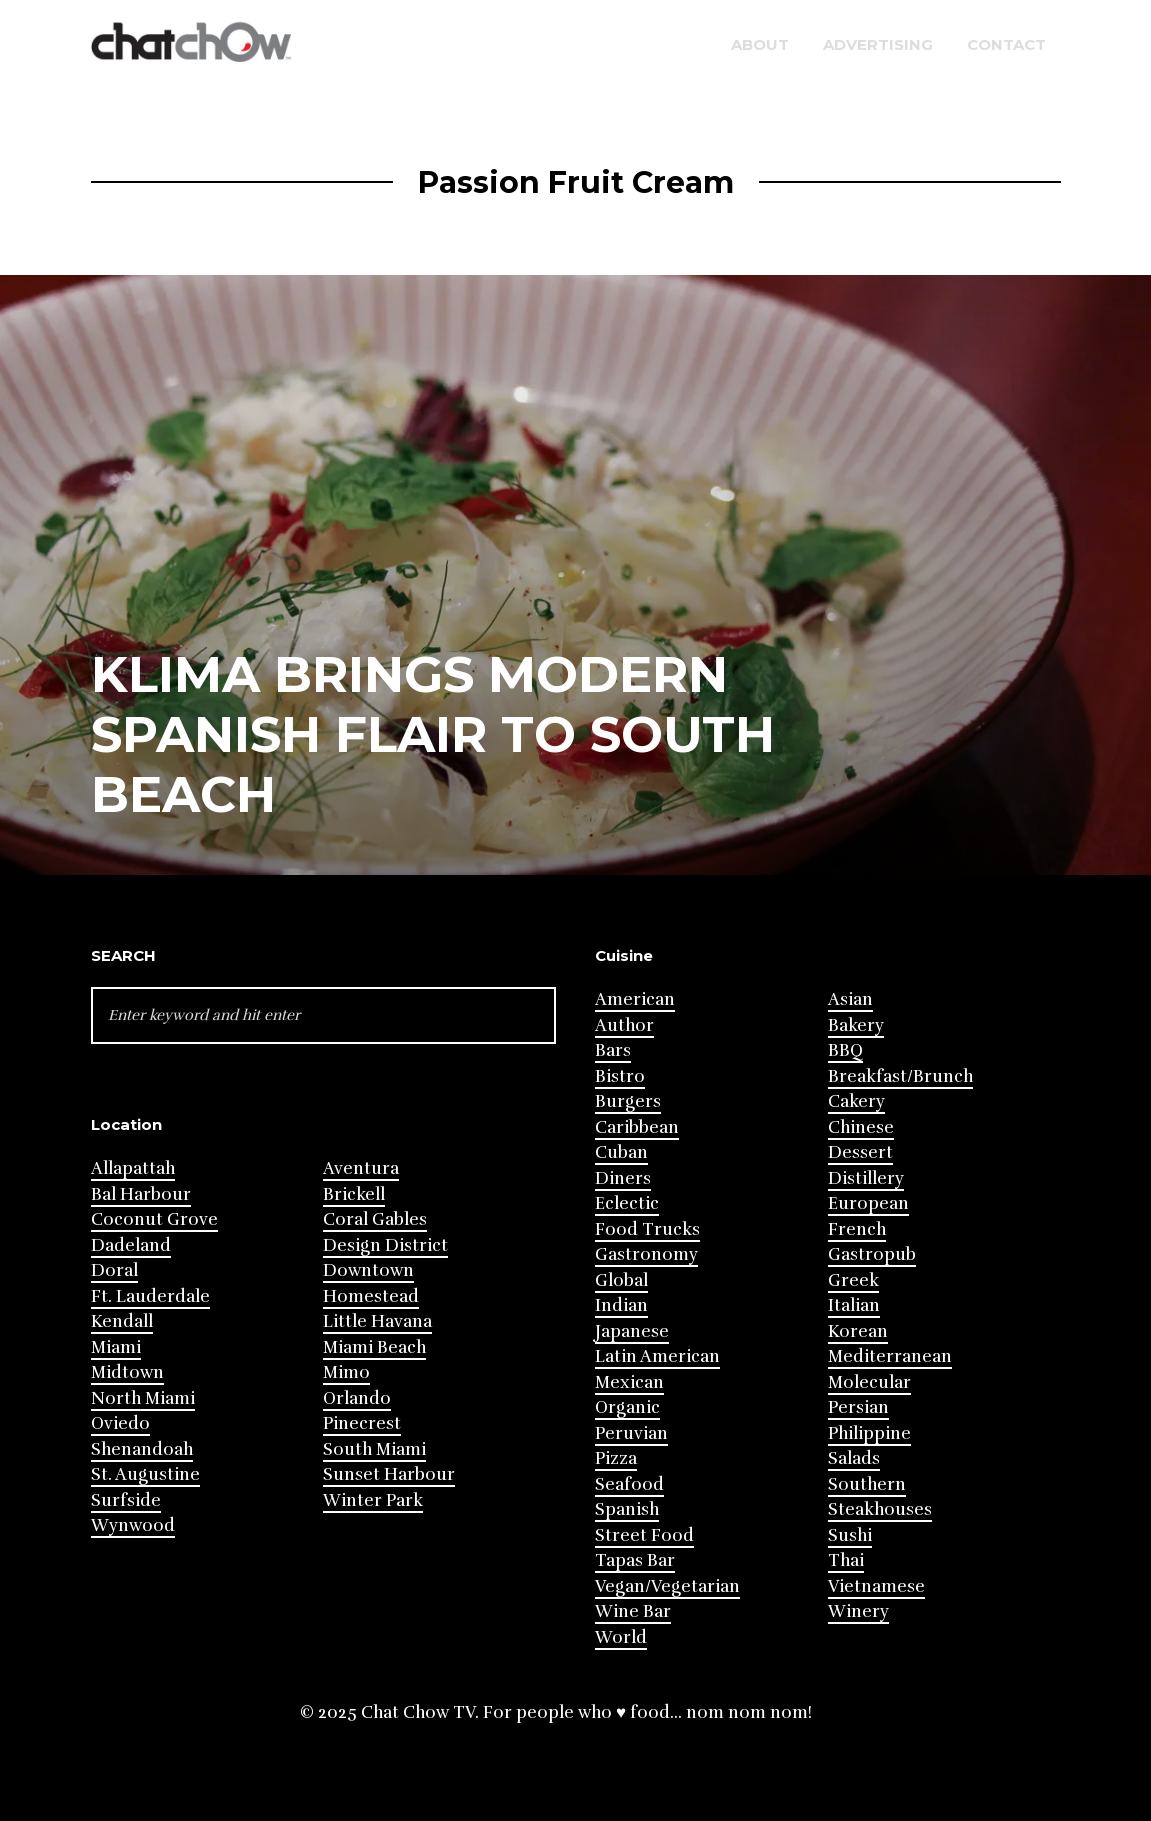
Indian (621, 1305)
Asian (850, 999)
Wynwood (133, 1525)
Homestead (371, 1296)
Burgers (628, 1101)
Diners (623, 1178)
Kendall (122, 1321)
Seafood (629, 1484)
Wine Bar (633, 1611)
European (868, 1203)
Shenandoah (142, 1449)
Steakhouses (880, 1509)
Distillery (866, 1178)
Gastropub (872, 1254)
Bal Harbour (141, 1194)
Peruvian (631, 1433)
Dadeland (131, 1245)
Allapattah (133, 1168)
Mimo (346, 1372)
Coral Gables (375, 1219)
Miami (116, 1347)
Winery (858, 1611)
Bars (613, 1050)
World (621, 1637)
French (857, 1229)
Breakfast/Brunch (900, 1076)
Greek (853, 1280)
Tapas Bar (635, 1560)
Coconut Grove (154, 1219)
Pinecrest (362, 1423)
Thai (846, 1560)
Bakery (856, 1025)
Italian (854, 1305)
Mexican (629, 1382)
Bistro (620, 1076)
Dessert (860, 1152)
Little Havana (377, 1321)
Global (621, 1280)
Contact (1006, 44)
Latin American (657, 1356)
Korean (858, 1331)
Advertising (878, 44)
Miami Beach (374, 1347)
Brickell (354, 1194)
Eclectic (627, 1203)
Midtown (127, 1372)
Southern (867, 1484)
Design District (385, 1245)
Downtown (368, 1270)
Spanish (627, 1509)
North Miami (143, 1398)
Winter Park (373, 1500)
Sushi (850, 1535)
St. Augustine (145, 1474)
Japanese (632, 1331)
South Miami (374, 1449)
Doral (114, 1270)
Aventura (361, 1168)
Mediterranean (890, 1356)
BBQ (845, 1050)
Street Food (644, 1535)
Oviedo (120, 1423)
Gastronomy (646, 1254)
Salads (854, 1458)
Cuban (621, 1152)
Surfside (126, 1500)
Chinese (861, 1127)
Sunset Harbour (389, 1474)
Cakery (856, 1101)
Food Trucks (647, 1229)
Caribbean (637, 1127)
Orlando (357, 1398)
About (760, 44)
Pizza (616, 1458)
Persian (858, 1407)
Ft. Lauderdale (150, 1296)
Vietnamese (876, 1586)
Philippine (869, 1433)
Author (624, 1025)
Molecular (869, 1382)
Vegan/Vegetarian (667, 1586)
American (635, 999)
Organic (627, 1407)
